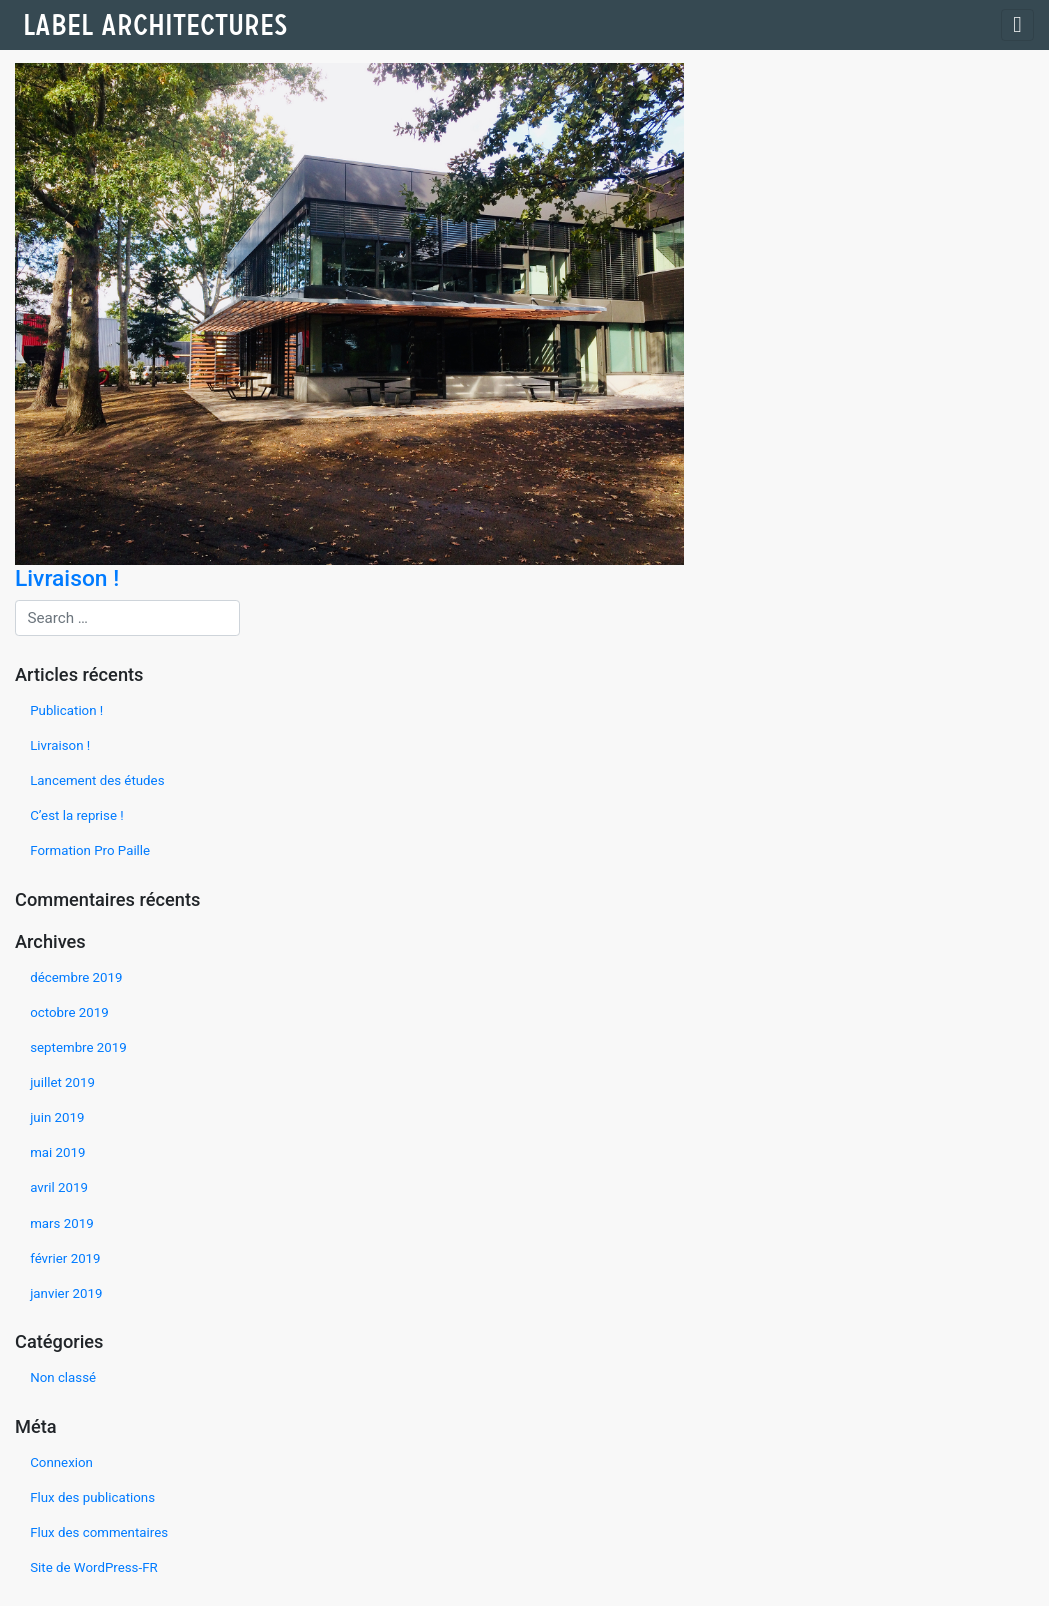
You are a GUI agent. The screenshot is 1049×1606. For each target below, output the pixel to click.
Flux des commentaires (99, 1532)
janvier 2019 (66, 1293)
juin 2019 (57, 1117)
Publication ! (66, 710)
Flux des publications (92, 1497)
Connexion (61, 1462)
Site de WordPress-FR (94, 1567)
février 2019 (65, 1258)
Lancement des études (97, 780)
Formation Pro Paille (90, 850)
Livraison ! (60, 745)
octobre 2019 (69, 1012)
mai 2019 (57, 1152)
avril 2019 (59, 1187)
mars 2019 (61, 1223)
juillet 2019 (62, 1082)
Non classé (63, 1377)
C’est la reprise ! (77, 815)
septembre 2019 (78, 1047)
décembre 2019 (76, 977)
